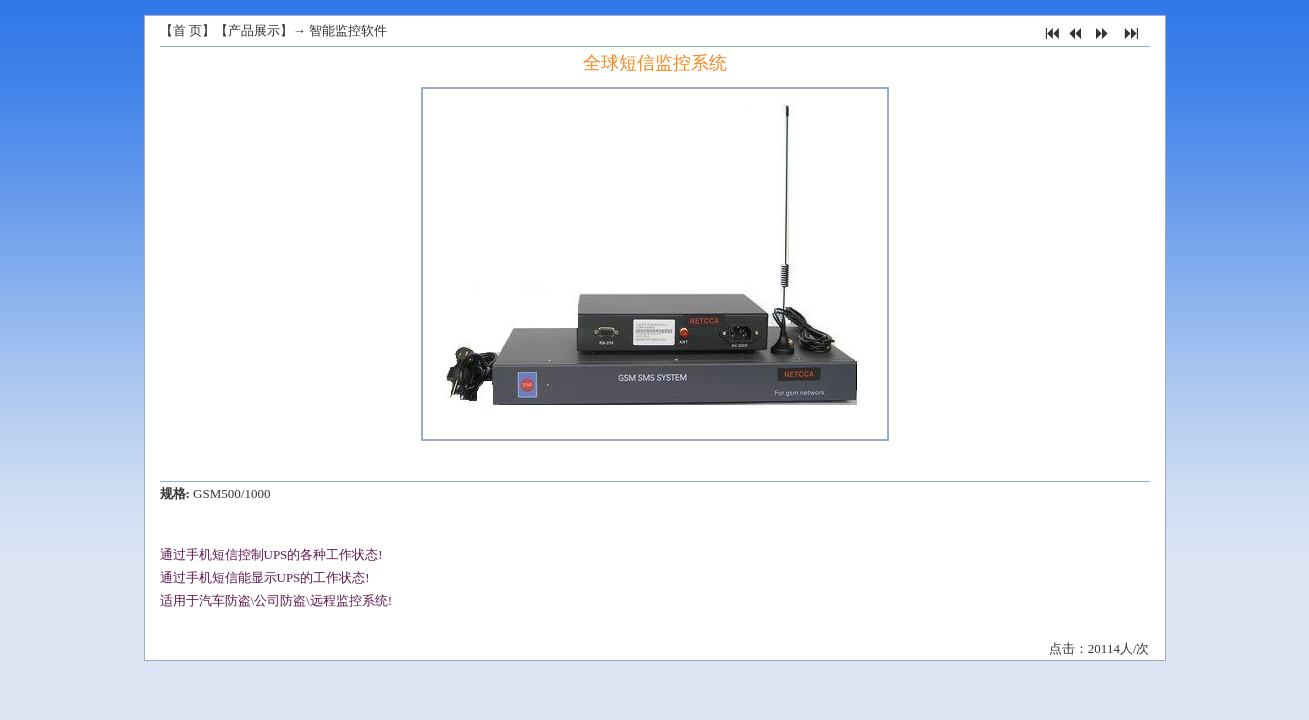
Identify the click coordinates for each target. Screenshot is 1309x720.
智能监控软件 (348, 30)
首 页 (187, 30)
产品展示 (254, 30)
